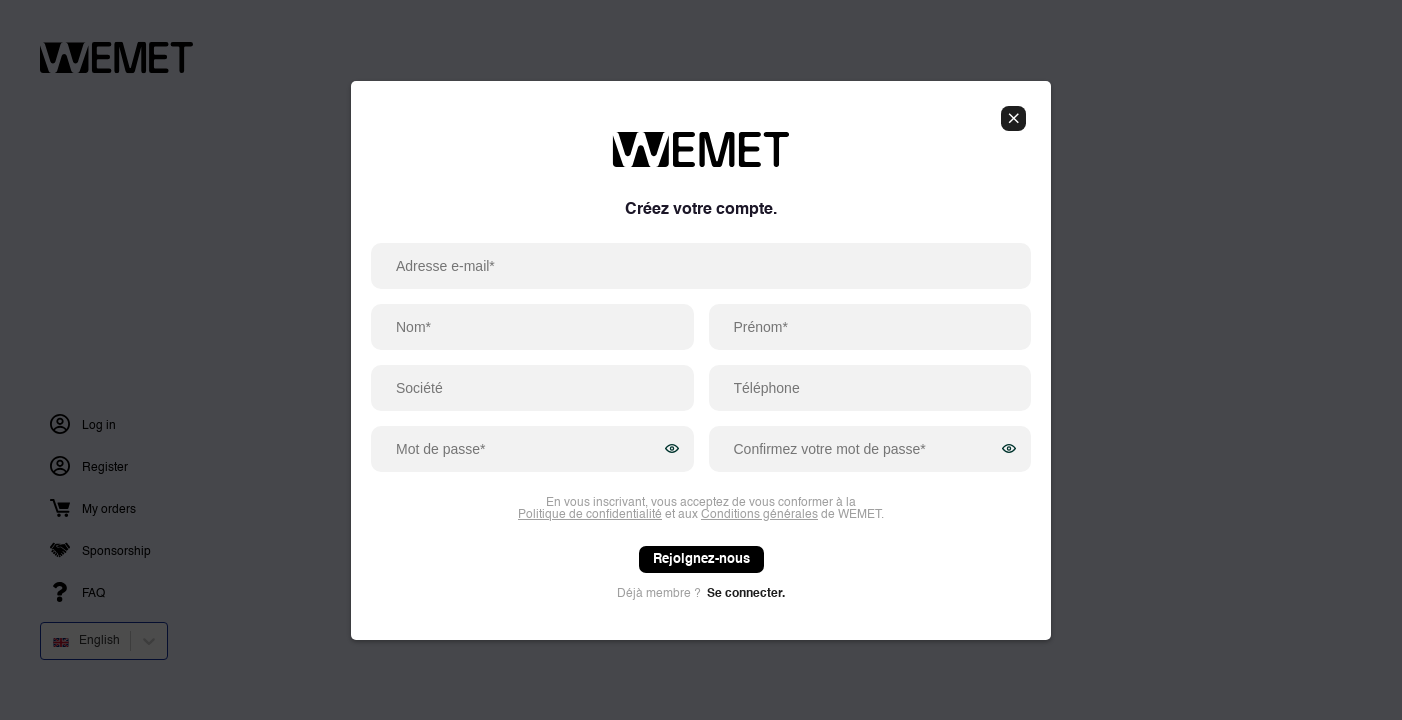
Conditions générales (759, 515)
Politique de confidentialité (590, 515)
